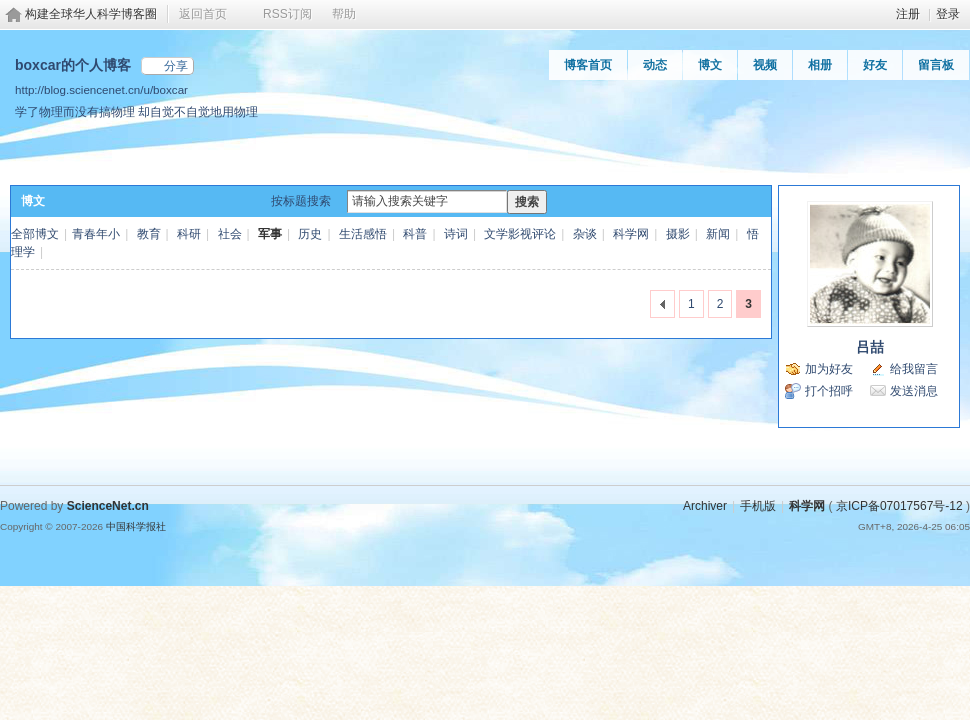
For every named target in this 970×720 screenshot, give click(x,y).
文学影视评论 (520, 234)
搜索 (527, 202)
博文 (710, 65)
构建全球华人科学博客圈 (91, 14)
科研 (189, 234)
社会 (230, 234)
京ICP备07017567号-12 (899, 506)
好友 (875, 65)
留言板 (936, 65)
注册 (908, 14)
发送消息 (914, 391)
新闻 (718, 234)
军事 (270, 234)
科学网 (631, 234)
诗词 (456, 234)
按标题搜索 (301, 201)
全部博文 (35, 234)
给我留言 (914, 369)
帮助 (344, 14)
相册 (820, 65)
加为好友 (829, 369)
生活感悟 (363, 234)
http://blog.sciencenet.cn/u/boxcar (101, 89)
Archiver (705, 506)
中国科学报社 (136, 526)
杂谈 (585, 234)
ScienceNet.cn (108, 506)
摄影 (678, 234)
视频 (765, 65)
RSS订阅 (287, 14)
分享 (176, 66)
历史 (310, 234)
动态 (655, 65)
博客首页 (588, 65)
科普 (415, 234)
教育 (149, 234)
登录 (948, 14)
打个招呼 (829, 391)
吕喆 (870, 347)
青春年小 (96, 234)
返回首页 (203, 14)
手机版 (758, 506)
